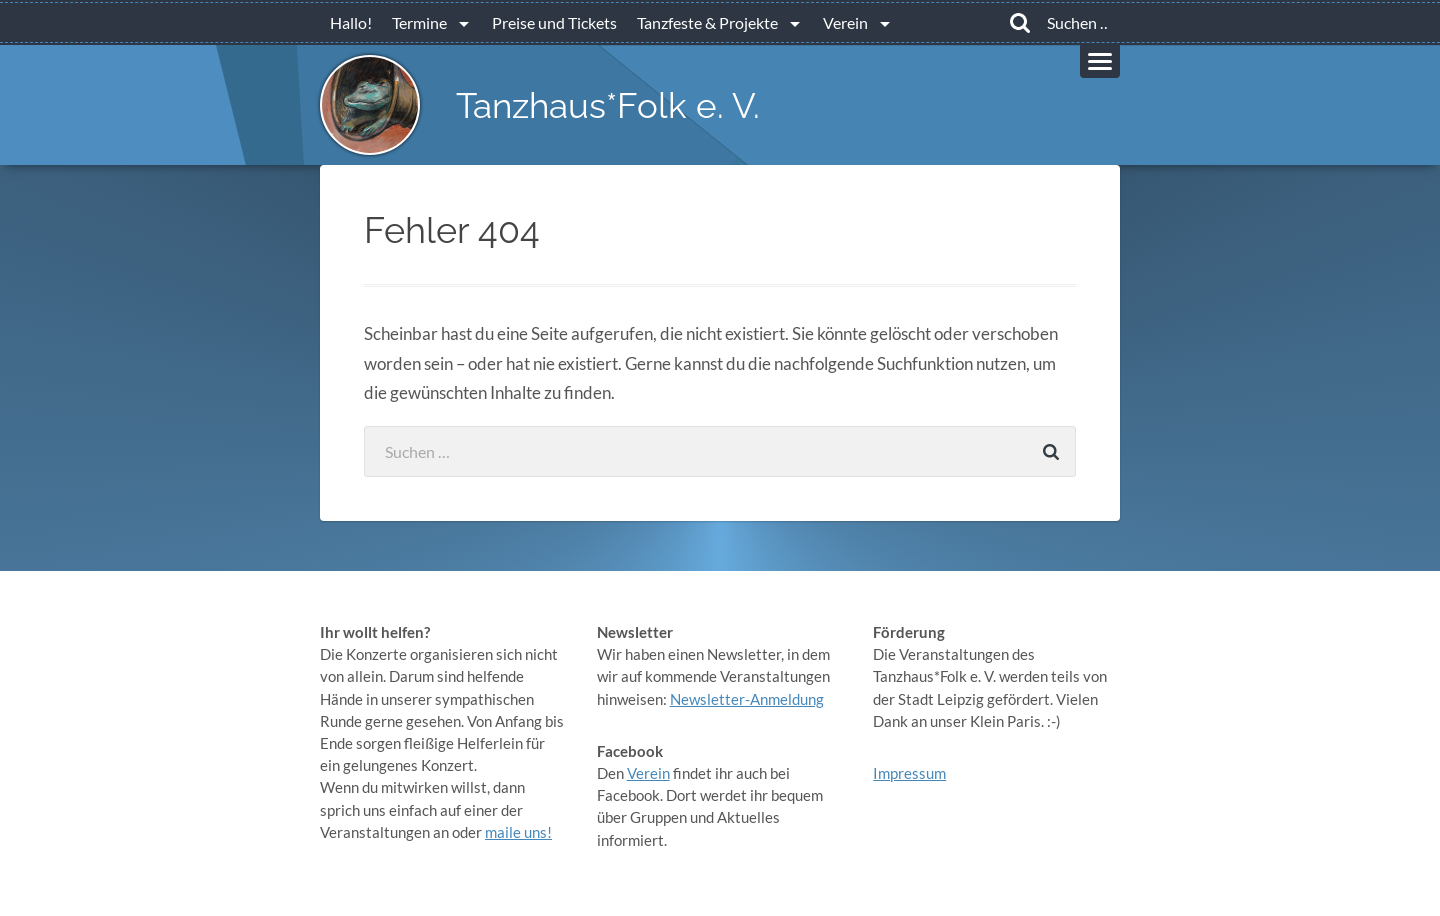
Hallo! (351, 22)
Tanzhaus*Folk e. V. (608, 105)
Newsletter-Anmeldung (747, 699)
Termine (419, 22)
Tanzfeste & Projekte (707, 22)
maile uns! (518, 832)
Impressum (909, 773)
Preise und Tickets (554, 22)
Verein (845, 22)
